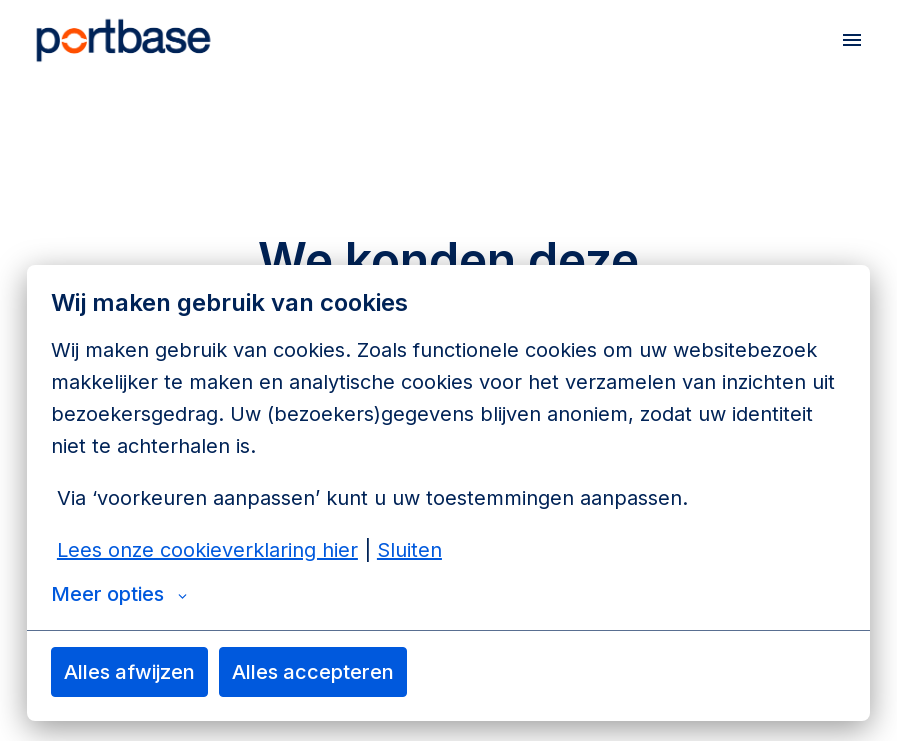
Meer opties (119, 594)
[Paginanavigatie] (852, 40)
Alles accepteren (313, 672)
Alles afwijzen (129, 672)
